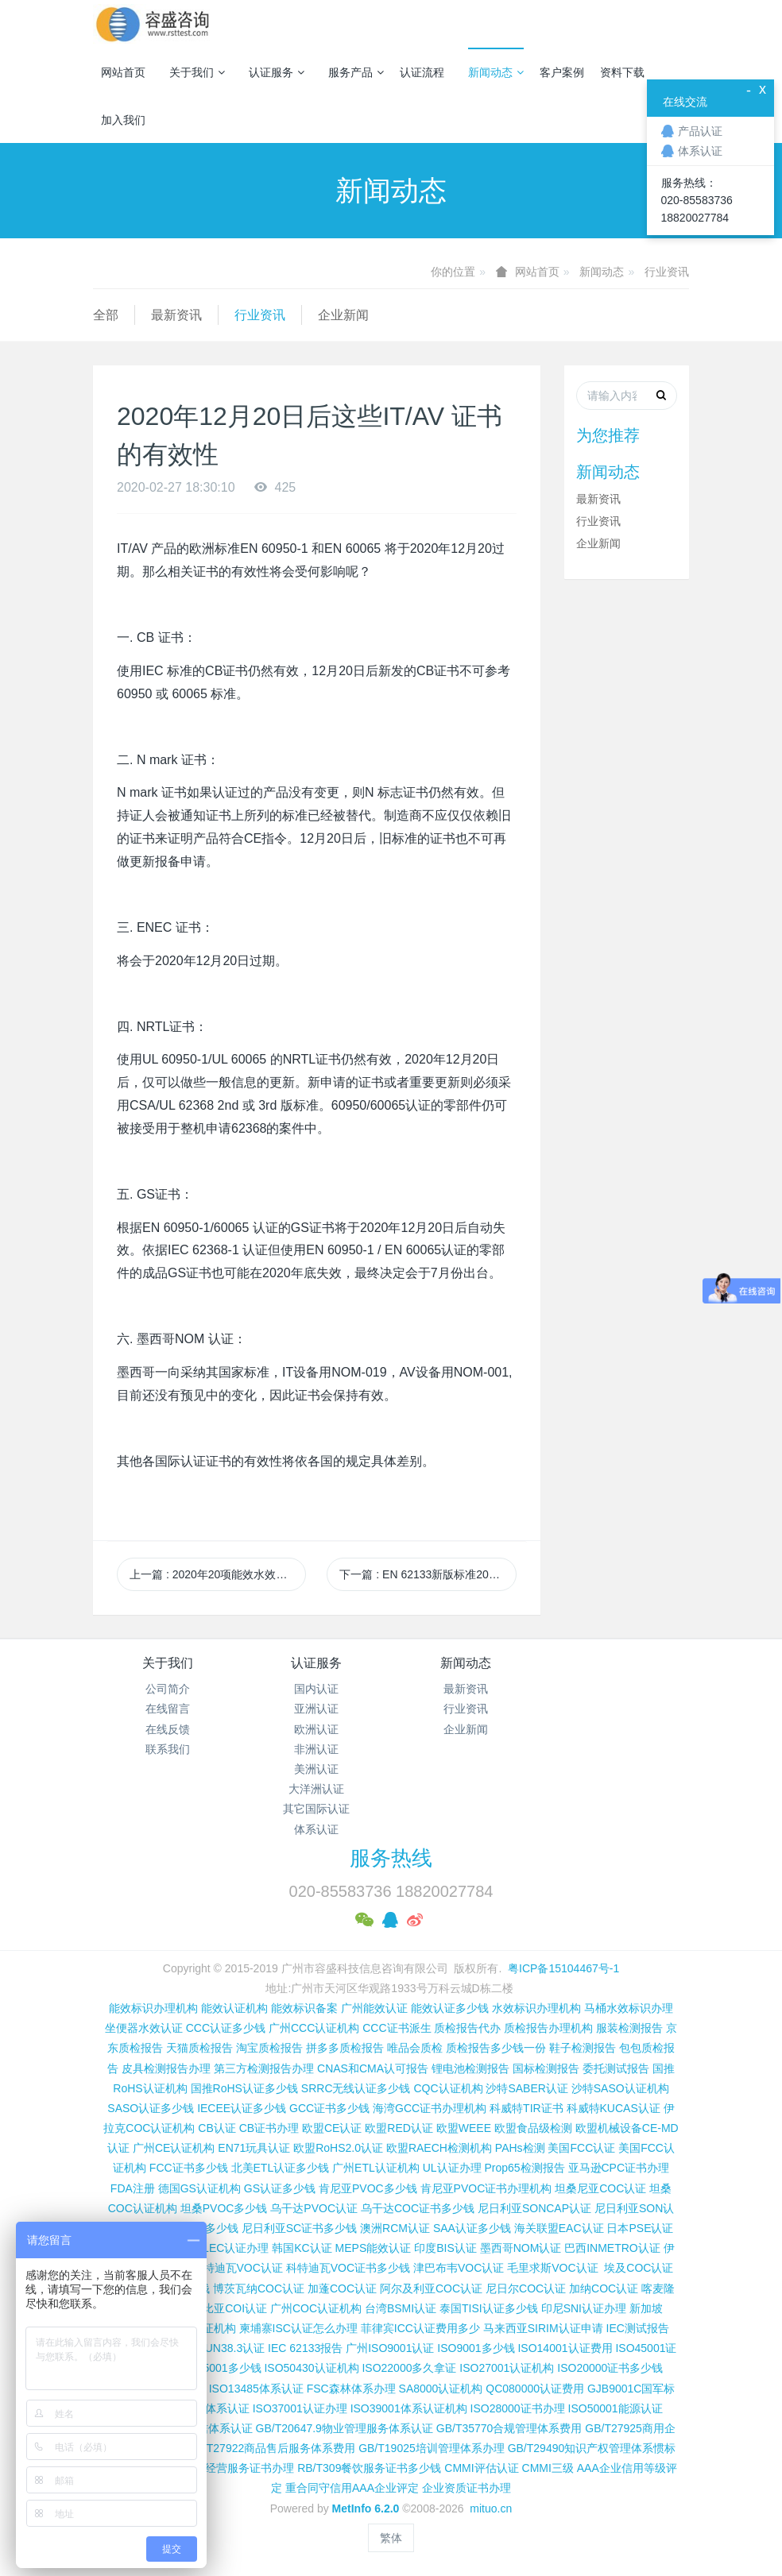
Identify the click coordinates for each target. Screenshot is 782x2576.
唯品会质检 (415, 2047)
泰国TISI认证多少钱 (488, 2308)
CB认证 (216, 2128)
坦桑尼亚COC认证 (600, 2188)
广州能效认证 (374, 2008)
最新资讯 (176, 315)
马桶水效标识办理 (628, 2008)
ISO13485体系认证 (256, 2388)
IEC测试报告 (637, 2328)
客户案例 (562, 72)
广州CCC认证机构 (314, 2028)
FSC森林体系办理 (351, 2388)
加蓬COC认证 (342, 2288)
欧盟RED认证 (399, 2128)
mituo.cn (491, 2508)
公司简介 (167, 1688)
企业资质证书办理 (466, 2487)
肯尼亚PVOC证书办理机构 (486, 2188)
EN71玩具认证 (254, 2148)
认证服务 (276, 72)
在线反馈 (167, 1729)
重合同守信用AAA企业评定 (352, 2487)
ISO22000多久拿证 (409, 2368)
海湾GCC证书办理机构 (429, 2108)
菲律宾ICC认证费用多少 (420, 2328)
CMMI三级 (548, 2468)
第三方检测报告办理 (264, 2068)
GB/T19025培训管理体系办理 (431, 2448)
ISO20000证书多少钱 (610, 2368)
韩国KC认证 (301, 2248)
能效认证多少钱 (450, 2008)
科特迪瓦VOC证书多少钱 (348, 2267)
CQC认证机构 (447, 2088)
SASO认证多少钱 (150, 2108)
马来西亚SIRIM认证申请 (543, 2328)
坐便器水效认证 (144, 2028)
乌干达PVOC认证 (314, 2208)
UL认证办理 (452, 2167)
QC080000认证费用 (535, 2388)
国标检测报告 (546, 2068)
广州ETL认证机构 (376, 2167)
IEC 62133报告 (305, 2348)
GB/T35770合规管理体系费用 (509, 2428)
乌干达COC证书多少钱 (417, 2208)
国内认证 (316, 1688)
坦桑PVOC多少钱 (224, 2208)
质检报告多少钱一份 (496, 2047)
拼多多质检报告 (345, 2047)
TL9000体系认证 (208, 2408)
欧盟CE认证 (332, 2128)
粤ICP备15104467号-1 (563, 1968)
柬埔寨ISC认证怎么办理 (298, 2328)
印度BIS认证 (445, 2248)
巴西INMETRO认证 (612, 2248)
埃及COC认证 (638, 2267)
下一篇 (427, 1574)
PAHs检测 (520, 2148)
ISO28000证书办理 (517, 2408)
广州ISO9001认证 (390, 2348)
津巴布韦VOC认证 (460, 2267)
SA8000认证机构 (441, 2388)
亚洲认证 (316, 1708)
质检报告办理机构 (548, 2028)
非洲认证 (316, 1749)
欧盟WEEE (463, 2128)
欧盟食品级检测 (533, 2128)
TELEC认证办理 (228, 2248)
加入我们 (123, 120)
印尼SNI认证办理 (583, 2308)
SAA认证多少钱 (472, 2228)
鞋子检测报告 (582, 2047)
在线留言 (167, 1708)
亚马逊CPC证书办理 (619, 2167)
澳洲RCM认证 (395, 2228)
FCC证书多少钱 (188, 2167)
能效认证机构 (234, 2008)
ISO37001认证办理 (300, 2408)
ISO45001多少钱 (219, 2368)
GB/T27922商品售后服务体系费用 (272, 2448)
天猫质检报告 (199, 2047)
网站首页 (123, 72)
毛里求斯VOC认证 (552, 2267)
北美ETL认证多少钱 (280, 2167)
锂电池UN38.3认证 (218, 2348)
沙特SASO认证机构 (620, 2088)
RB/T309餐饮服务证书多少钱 (369, 2468)
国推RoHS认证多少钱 (244, 2088)
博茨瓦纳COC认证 (258, 2288)
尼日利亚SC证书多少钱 (299, 2228)
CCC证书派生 (396, 2028)
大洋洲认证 (316, 1788)
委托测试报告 (616, 2068)
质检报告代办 (467, 2028)
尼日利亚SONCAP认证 (534, 2208)
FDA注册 (132, 2188)
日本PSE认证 (639, 2228)
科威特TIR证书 (526, 2108)
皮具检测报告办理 (166, 2068)
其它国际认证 (316, 1808)
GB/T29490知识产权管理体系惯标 (592, 2448)
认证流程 (422, 72)
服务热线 (391, 1858)
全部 (105, 315)
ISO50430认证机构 (311, 2368)
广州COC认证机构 (316, 2308)
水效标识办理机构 (536, 2008)
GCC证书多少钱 (329, 2108)
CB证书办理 (269, 2128)
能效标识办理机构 (153, 2008)
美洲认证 (316, 1769)
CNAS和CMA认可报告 (372, 2068)
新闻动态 (496, 72)
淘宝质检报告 (269, 2047)
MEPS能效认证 (373, 2248)
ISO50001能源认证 (615, 2408)
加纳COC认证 (603, 2288)
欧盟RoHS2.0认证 (338, 2148)
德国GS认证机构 (199, 2188)
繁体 (391, 2538)
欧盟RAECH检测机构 (439, 2148)
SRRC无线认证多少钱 (356, 2088)
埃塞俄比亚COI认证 (218, 2308)
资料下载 (622, 72)
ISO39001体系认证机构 (408, 2408)
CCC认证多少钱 (225, 2028)
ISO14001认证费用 (564, 2348)
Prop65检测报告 (524, 2167)
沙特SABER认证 (526, 2088)
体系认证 (316, 1829)
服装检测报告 (629, 2028)
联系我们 (167, 1749)
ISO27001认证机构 (506, 2368)
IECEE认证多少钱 (241, 2108)
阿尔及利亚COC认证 (431, 2288)
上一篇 (218, 1574)
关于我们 (197, 72)
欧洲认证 (316, 1729)
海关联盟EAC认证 (559, 2228)
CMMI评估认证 (481, 2468)
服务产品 (356, 72)
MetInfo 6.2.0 (366, 2508)
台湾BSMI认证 (400, 2308)
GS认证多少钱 (280, 2188)
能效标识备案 (304, 2008)
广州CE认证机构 (174, 2148)
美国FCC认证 (581, 2148)
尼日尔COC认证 (526, 2288)
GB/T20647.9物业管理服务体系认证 (344, 2428)
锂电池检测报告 (470, 2068)
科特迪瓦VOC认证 (237, 2267)
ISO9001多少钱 (475, 2348)
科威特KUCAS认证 (613, 2108)
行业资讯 (667, 271)
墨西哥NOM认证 (521, 2248)
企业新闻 (343, 315)
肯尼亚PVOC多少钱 (368, 2188)
